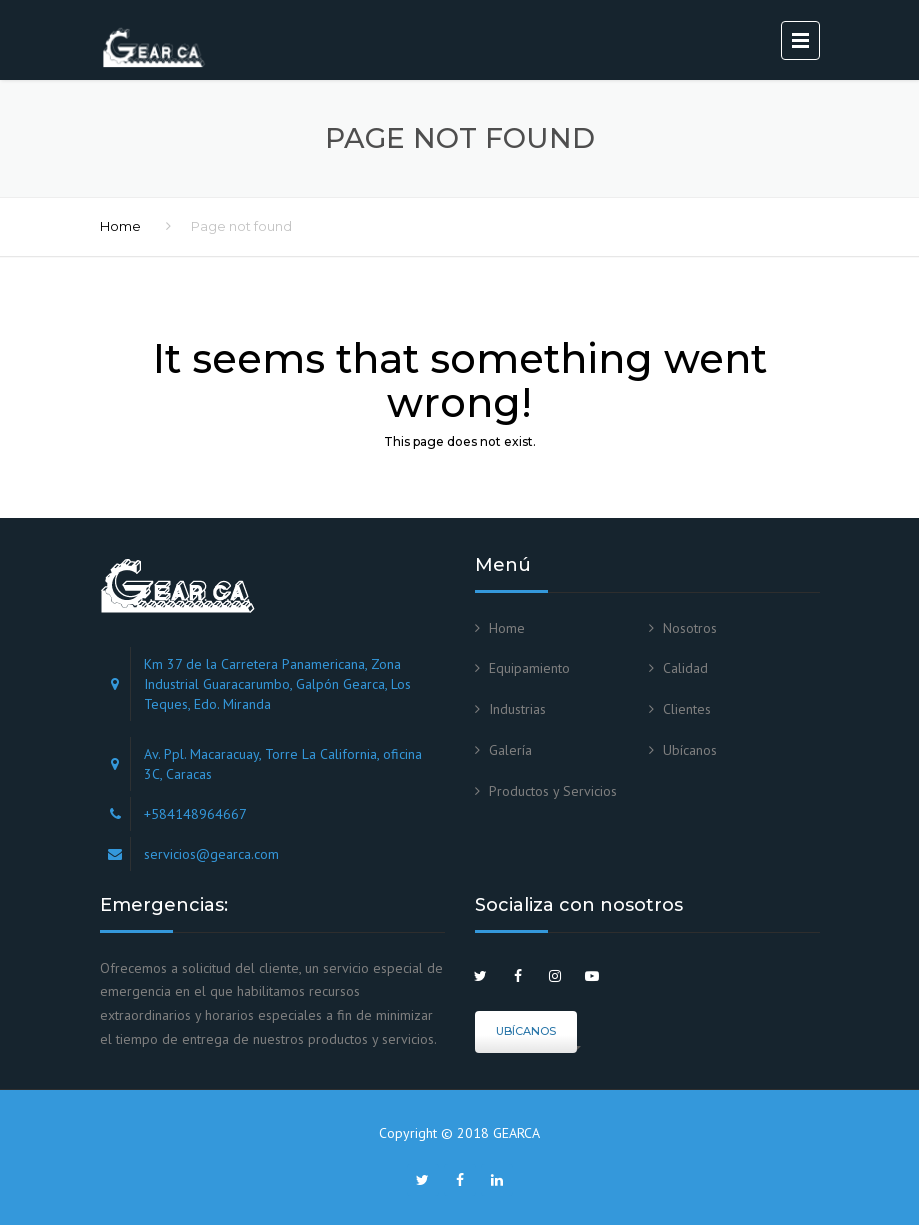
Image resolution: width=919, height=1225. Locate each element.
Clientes (687, 709)
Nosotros (690, 628)
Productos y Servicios (553, 791)
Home (120, 226)
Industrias (517, 709)
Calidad (685, 668)
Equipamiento (529, 668)
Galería (510, 750)
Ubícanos (690, 750)
